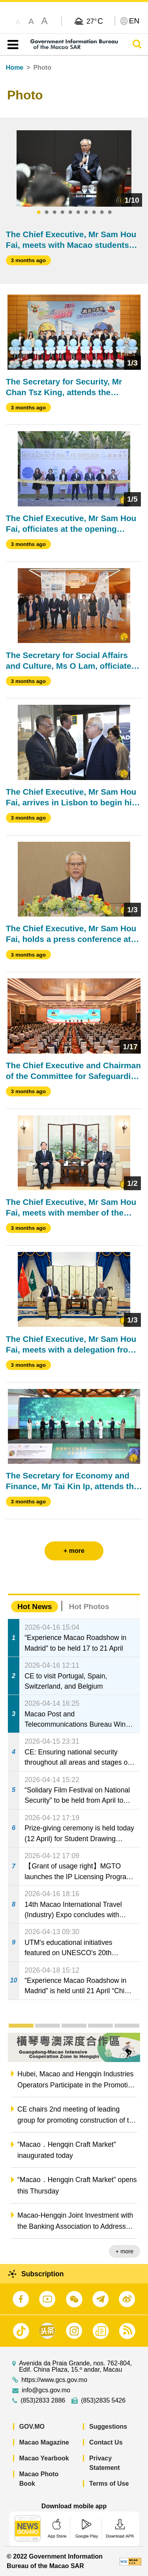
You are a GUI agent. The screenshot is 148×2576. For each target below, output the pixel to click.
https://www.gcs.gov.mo (54, 2380)
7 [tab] (86, 213)
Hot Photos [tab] (89, 1606)
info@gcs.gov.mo (46, 2390)
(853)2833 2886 (43, 2400)
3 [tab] (54, 213)
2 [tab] (47, 213)
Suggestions (108, 2426)
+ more (124, 2251)
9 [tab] (102, 213)
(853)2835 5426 (103, 2400)
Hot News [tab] (34, 1606)
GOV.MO (32, 2426)
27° (94, 21)
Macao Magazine (44, 2442)
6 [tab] (78, 213)
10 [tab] (110, 213)
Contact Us (105, 2442)
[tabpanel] (74, 168)
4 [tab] (62, 213)
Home (14, 67)
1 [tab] (39, 213)
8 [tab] (94, 213)
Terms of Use (109, 2483)
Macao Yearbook (44, 2458)
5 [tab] (70, 213)
